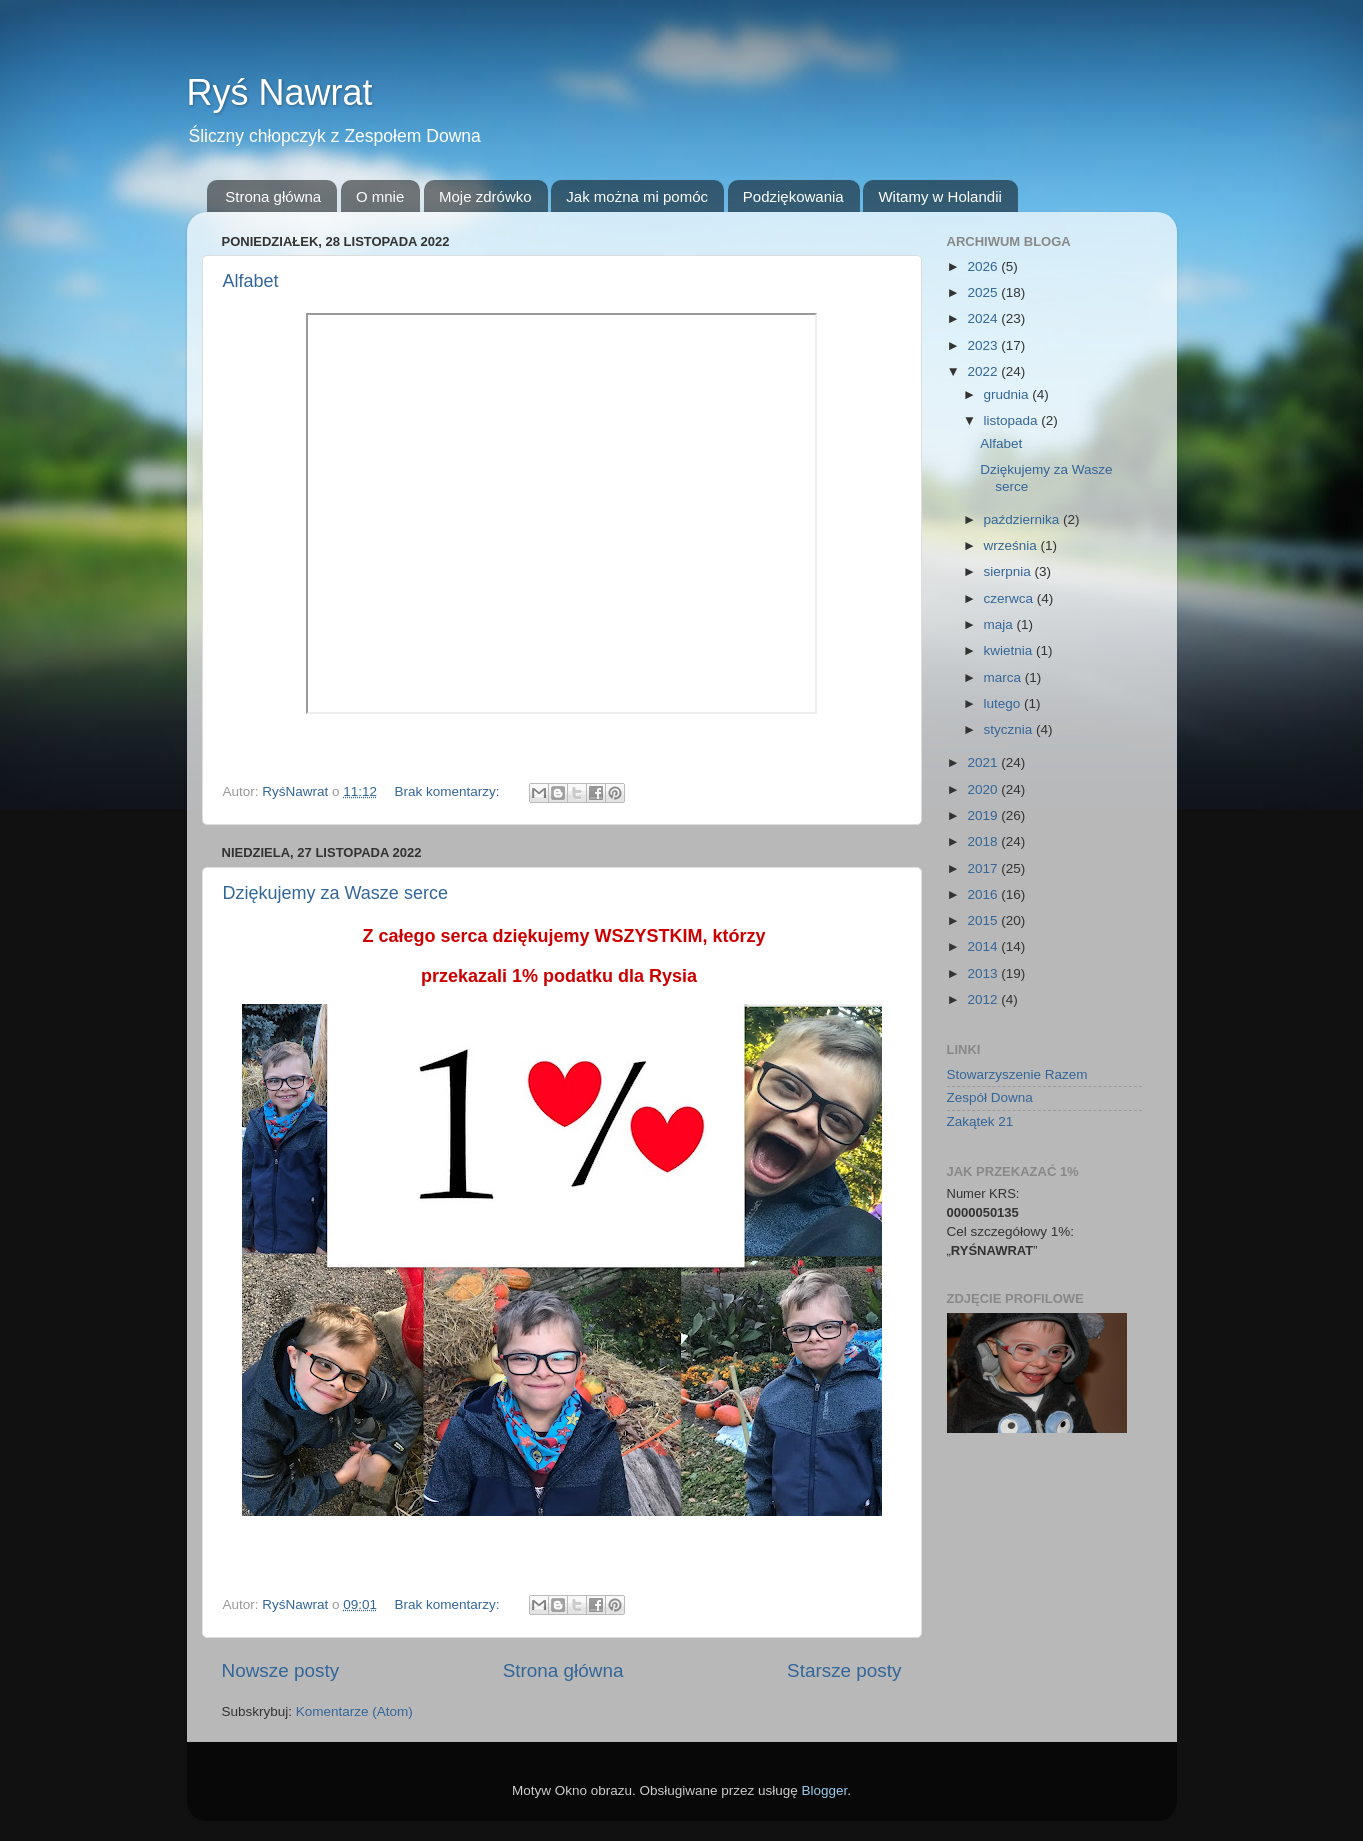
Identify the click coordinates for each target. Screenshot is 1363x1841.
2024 (984, 318)
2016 (984, 894)
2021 (984, 762)
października (1024, 519)
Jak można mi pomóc (637, 196)
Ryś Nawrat (280, 92)
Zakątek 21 (980, 1121)
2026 (984, 266)
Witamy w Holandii (939, 196)
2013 (984, 973)
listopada (1013, 420)
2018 (984, 841)
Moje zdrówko (485, 196)
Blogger (825, 1790)
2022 (984, 371)
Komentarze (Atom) (354, 1711)
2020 (984, 789)
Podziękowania (793, 196)
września (1012, 545)
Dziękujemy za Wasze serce (335, 893)
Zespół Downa (990, 1097)
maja (1000, 624)
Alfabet (251, 281)
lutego (1004, 703)
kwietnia (1010, 650)
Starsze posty (844, 1670)
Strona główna (273, 196)
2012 (984, 999)
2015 (984, 920)
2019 (984, 815)
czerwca (1010, 598)
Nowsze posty (281, 1670)
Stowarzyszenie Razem (1017, 1074)
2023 (984, 345)
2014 (984, 946)
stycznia (1010, 729)
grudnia (1008, 394)
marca (1004, 677)
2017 (984, 868)
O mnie (380, 196)
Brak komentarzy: (448, 791)
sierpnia (1009, 571)
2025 (984, 292)
